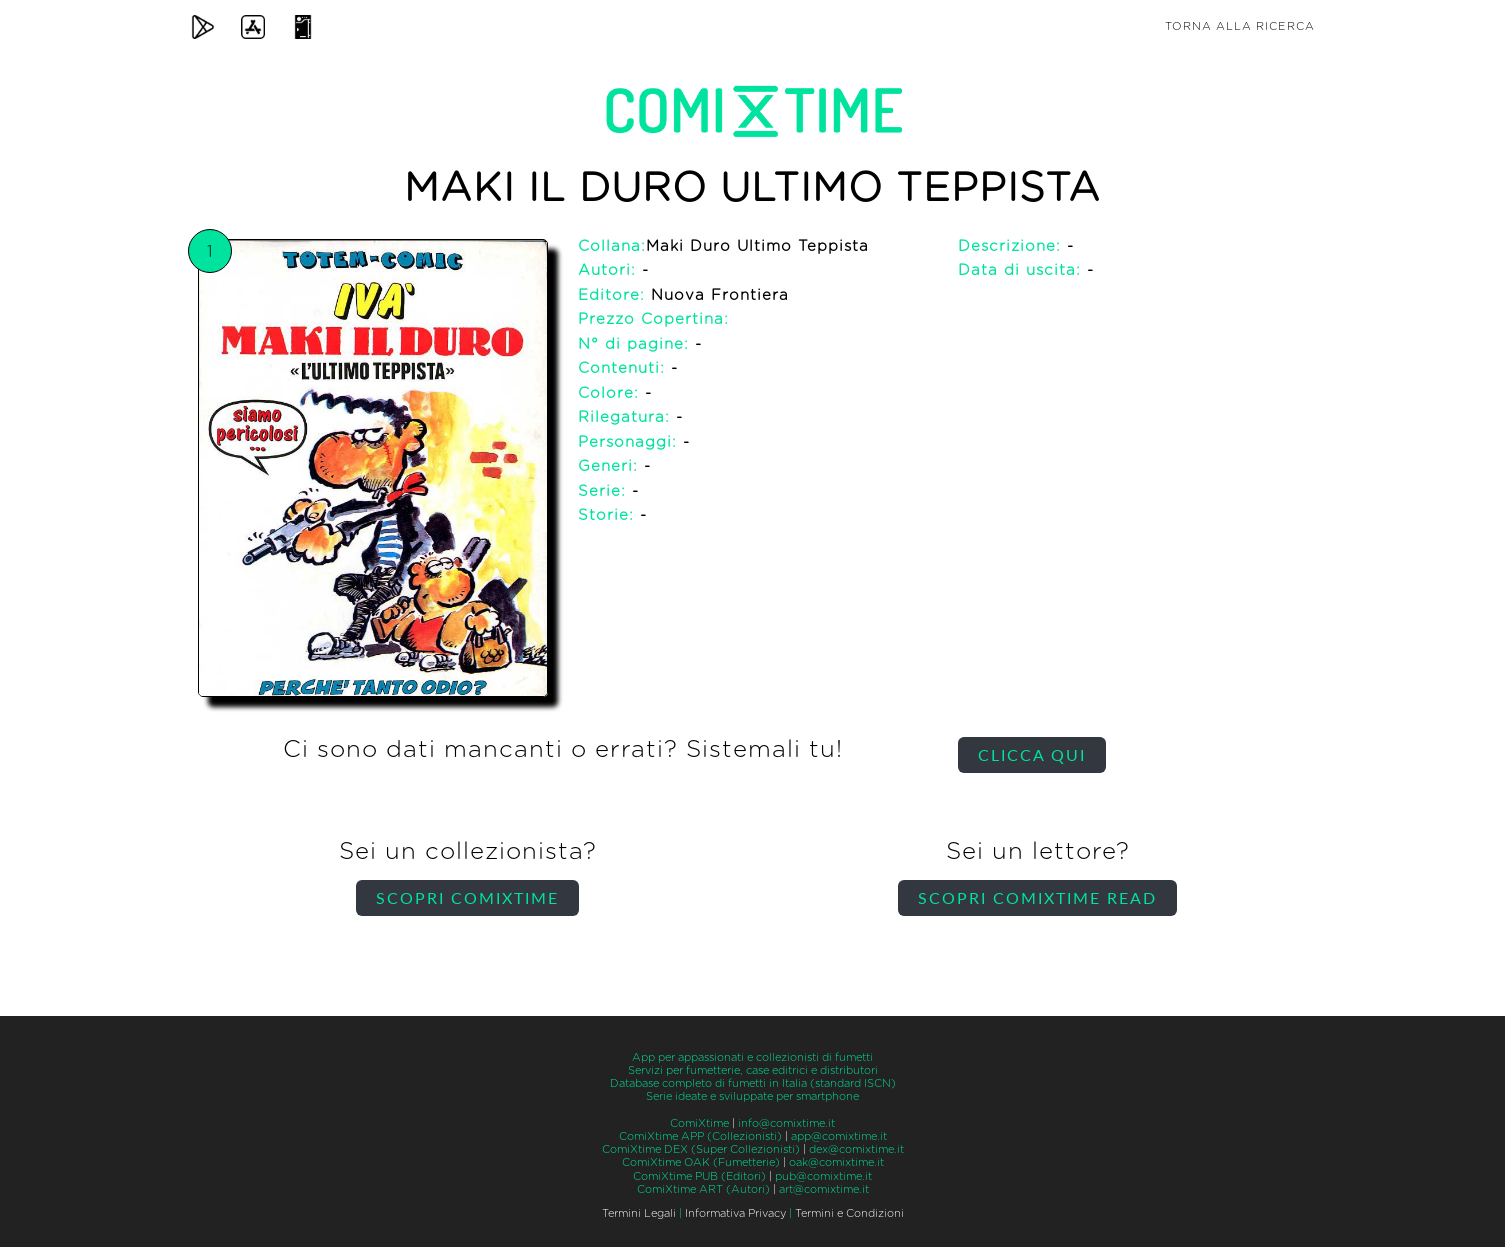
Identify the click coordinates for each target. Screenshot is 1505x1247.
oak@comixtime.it (836, 1162)
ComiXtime (699, 1123)
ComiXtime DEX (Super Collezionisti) (701, 1149)
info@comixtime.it (786, 1123)
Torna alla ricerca (1240, 26)
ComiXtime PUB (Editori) (699, 1176)
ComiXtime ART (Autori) (703, 1189)
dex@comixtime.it (856, 1149)
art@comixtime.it (824, 1189)
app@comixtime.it (839, 1136)
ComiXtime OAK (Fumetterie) (701, 1162)
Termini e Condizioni (849, 1213)
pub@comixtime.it (823, 1176)
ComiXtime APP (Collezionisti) (700, 1136)
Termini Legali (639, 1213)
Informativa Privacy (735, 1213)
